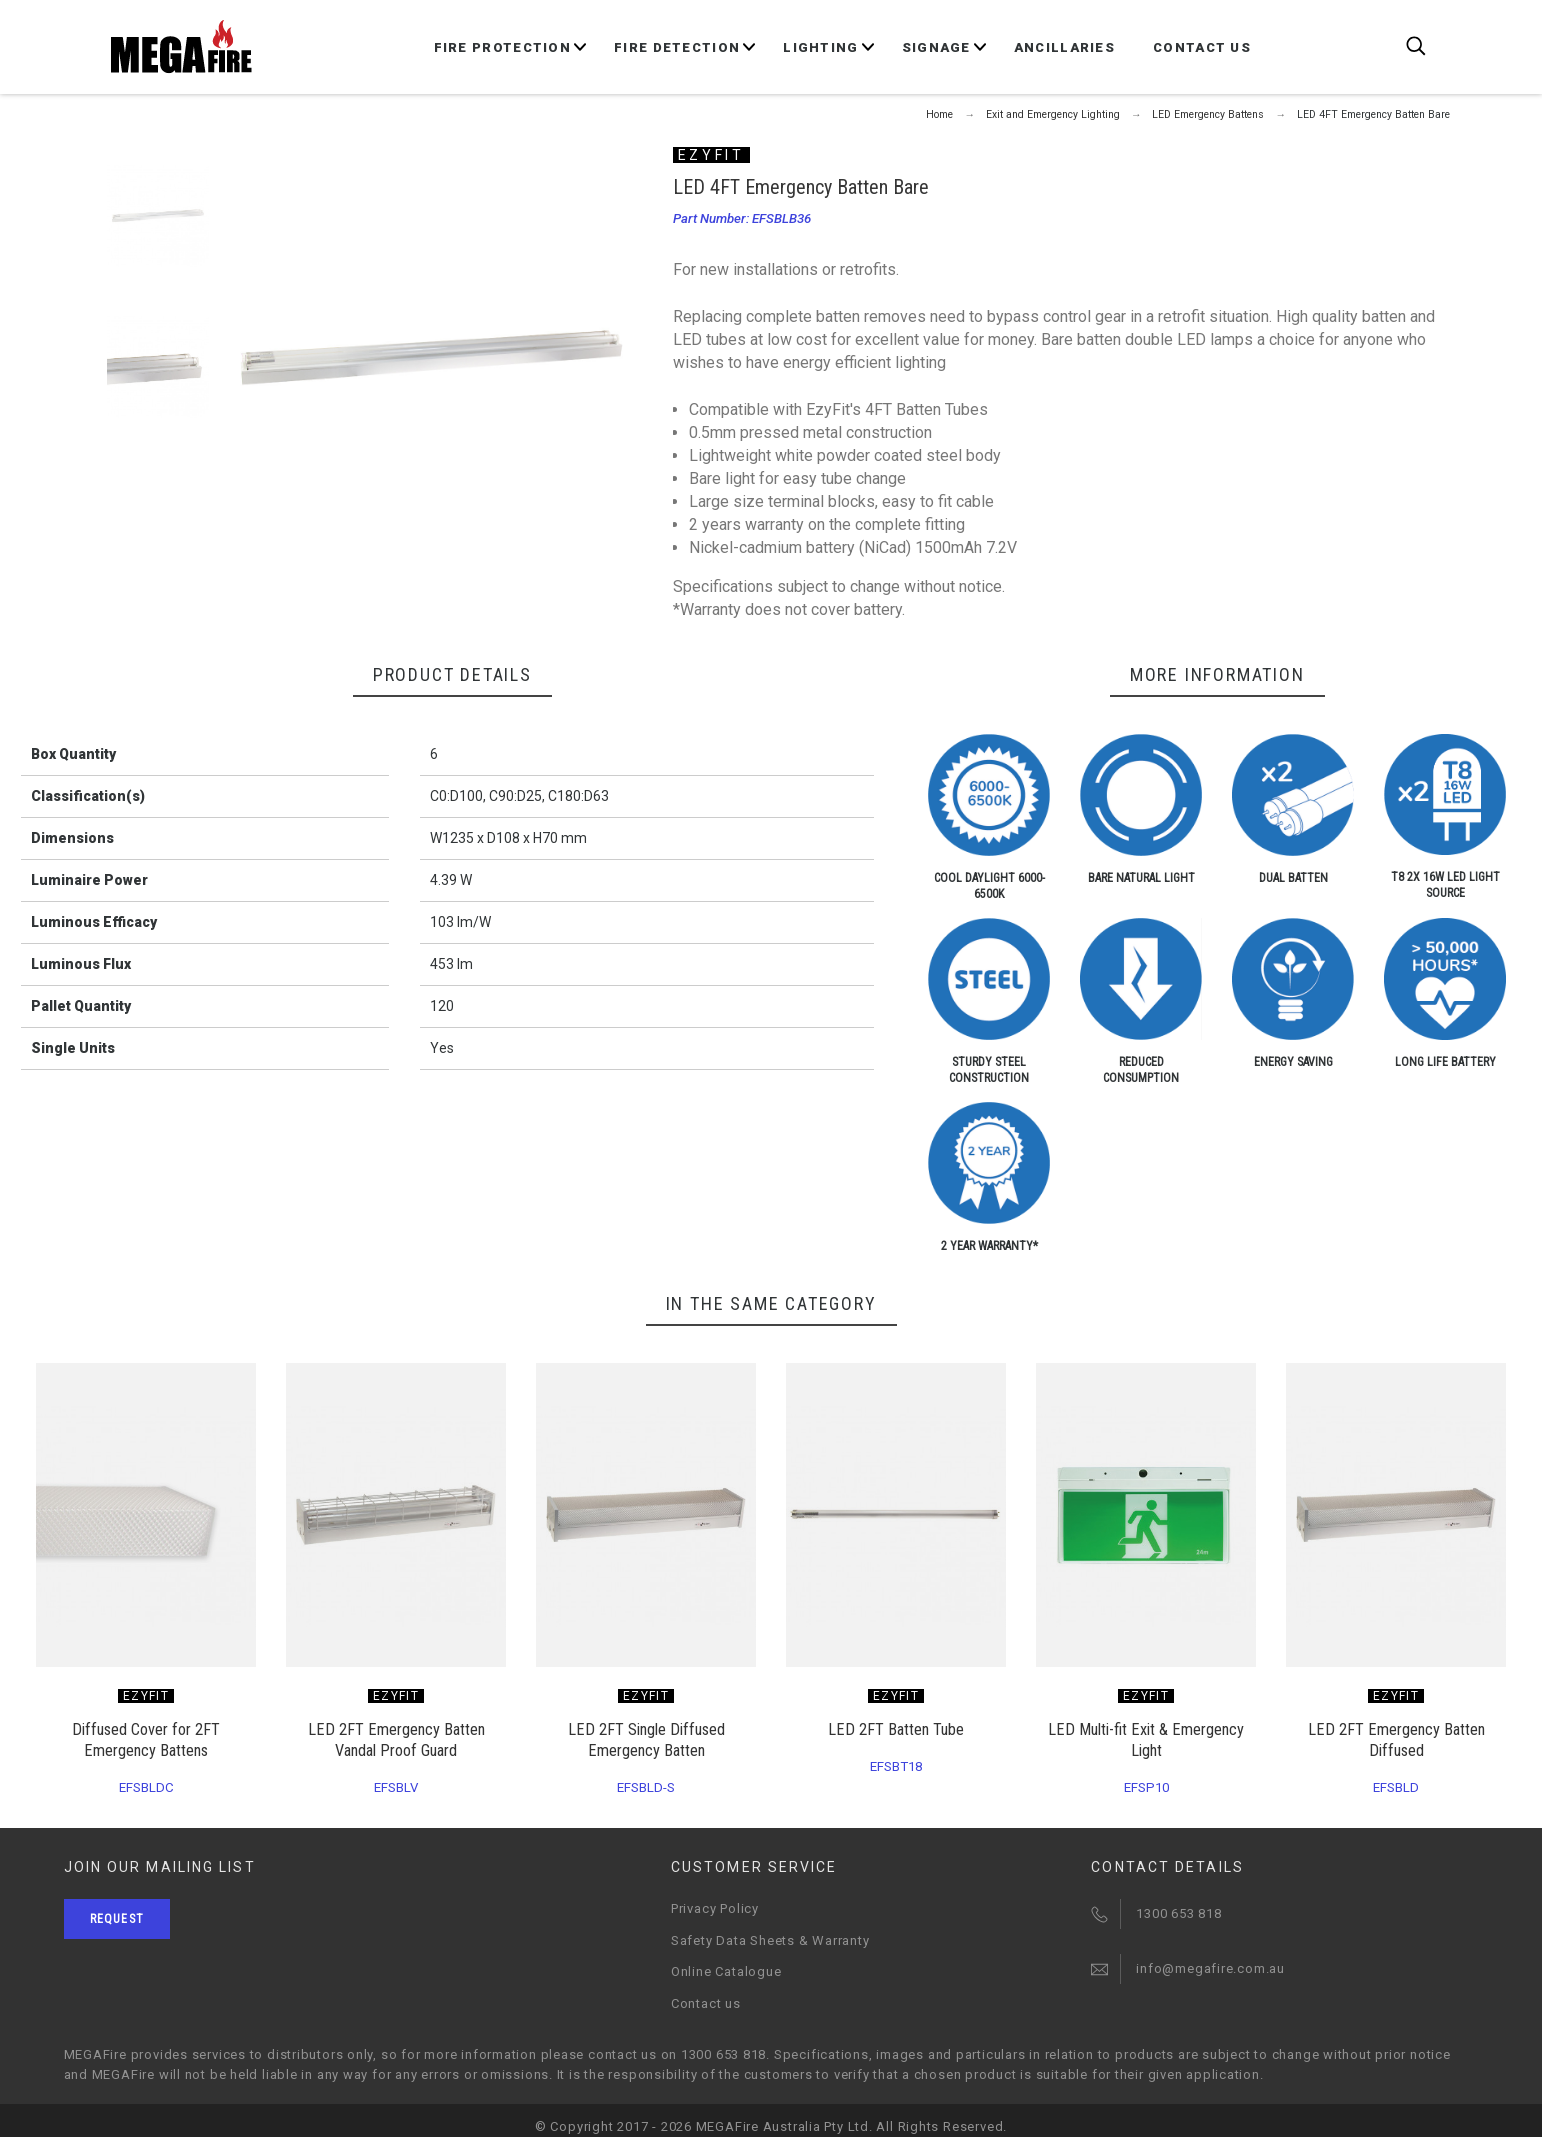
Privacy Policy (715, 1908)
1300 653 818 (1178, 1913)
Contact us (706, 2003)
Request (117, 1919)
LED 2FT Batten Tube (896, 1729)
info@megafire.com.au (1210, 1968)
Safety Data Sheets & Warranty (770, 1940)
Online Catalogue (726, 1971)
